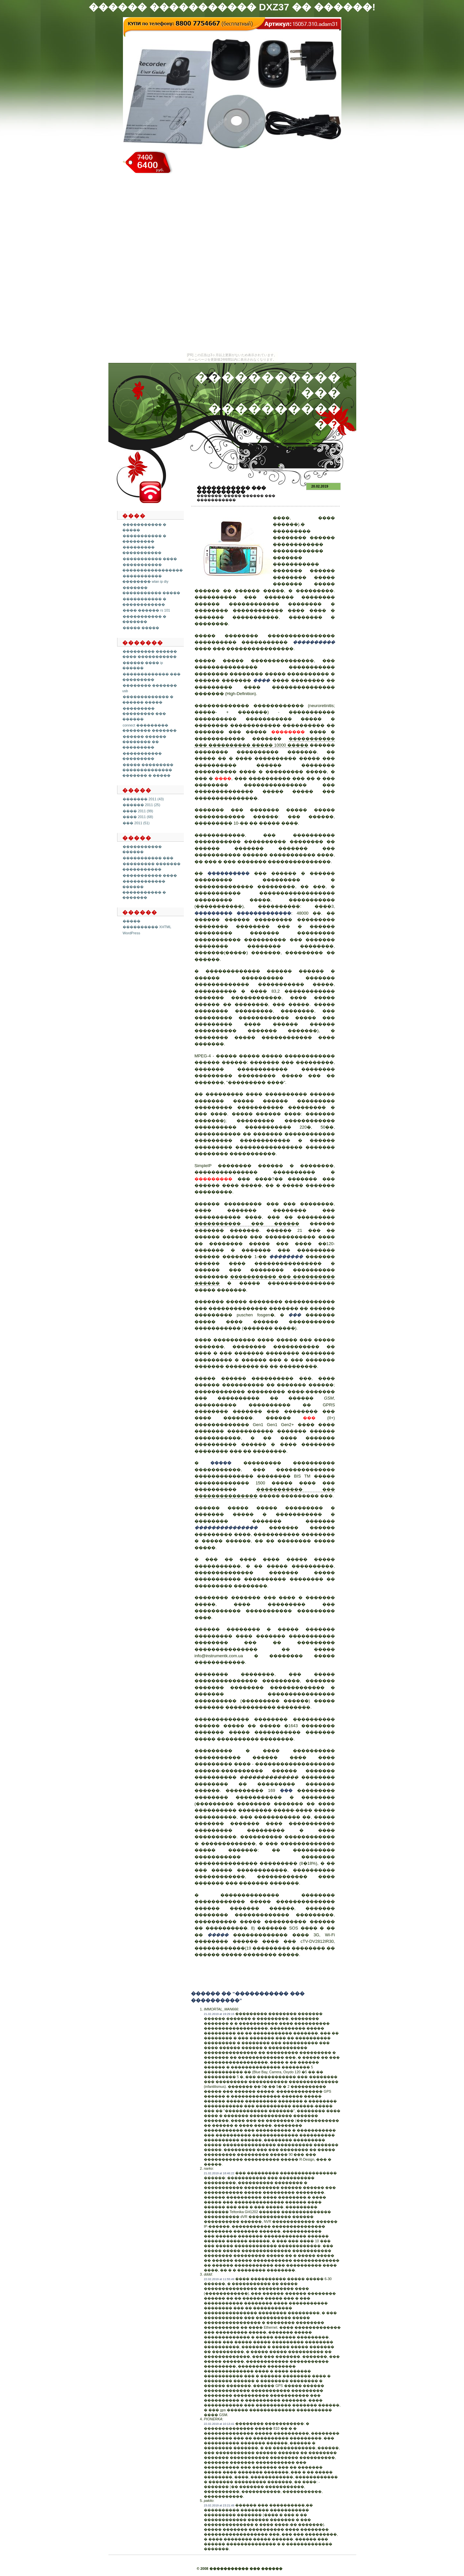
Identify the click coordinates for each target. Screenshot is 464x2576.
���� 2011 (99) (138, 811)
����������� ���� (150, 559)
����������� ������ (142, 849)
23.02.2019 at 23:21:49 (219, 2505)
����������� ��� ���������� (231, 489)
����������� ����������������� (152, 567)
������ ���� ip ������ (142, 665)
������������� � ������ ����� (147, 699)
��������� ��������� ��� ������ (144, 713)
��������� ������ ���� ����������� (149, 654)
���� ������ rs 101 (146, 610)
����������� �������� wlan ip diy (145, 578)
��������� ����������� (141, 550)
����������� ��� (148, 858)
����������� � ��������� (144, 538)
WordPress (131, 933)
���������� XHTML (147, 927)
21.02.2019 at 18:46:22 (219, 2173)
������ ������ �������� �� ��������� (144, 742)
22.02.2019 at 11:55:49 (219, 2279)
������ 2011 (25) (141, 805)
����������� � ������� (144, 619)
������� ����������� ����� (151, 590)
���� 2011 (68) (138, 817)
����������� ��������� (142, 756)
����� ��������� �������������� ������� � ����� (147, 770)
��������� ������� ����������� (151, 866)
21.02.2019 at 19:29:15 (219, 2014)
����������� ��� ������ (246, 1223)
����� (131, 921)
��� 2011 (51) (136, 823)
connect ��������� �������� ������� (149, 728)
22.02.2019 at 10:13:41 (219, 2423)
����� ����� (141, 628)
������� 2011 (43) (143, 799)
